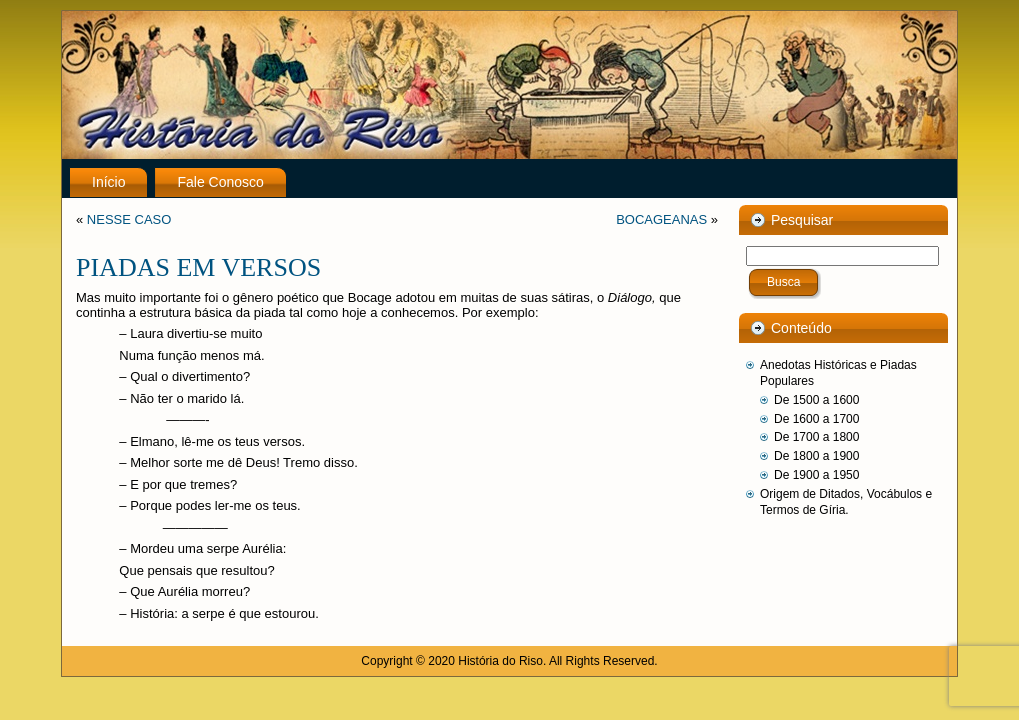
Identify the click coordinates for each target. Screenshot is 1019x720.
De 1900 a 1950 (816, 475)
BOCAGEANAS (661, 219)
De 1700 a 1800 (816, 437)
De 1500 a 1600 (816, 400)
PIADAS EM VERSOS (198, 267)
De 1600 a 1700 (816, 419)
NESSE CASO (129, 219)
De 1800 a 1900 (816, 456)
